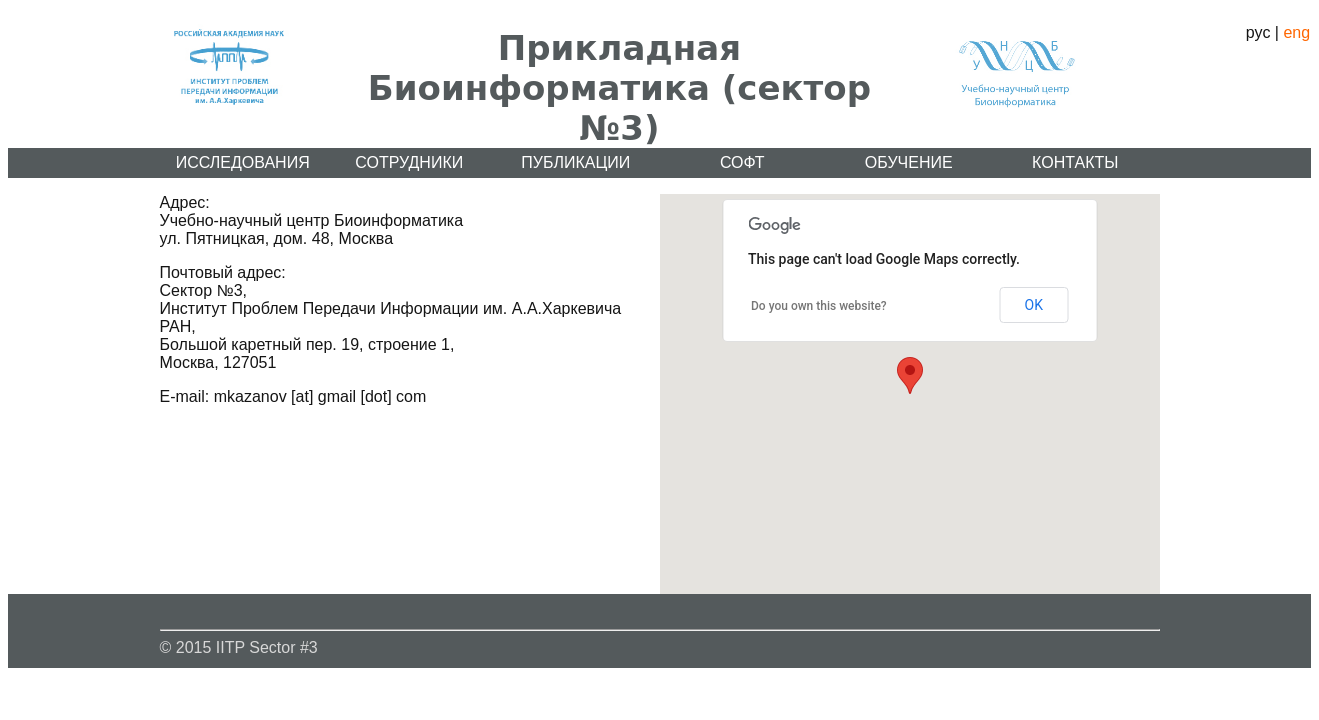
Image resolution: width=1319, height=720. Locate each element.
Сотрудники (409, 162)
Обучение (909, 162)
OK (1034, 305)
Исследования (243, 162)
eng (1296, 32)
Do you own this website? (819, 306)
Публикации (575, 162)
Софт (742, 162)
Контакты (1075, 162)
